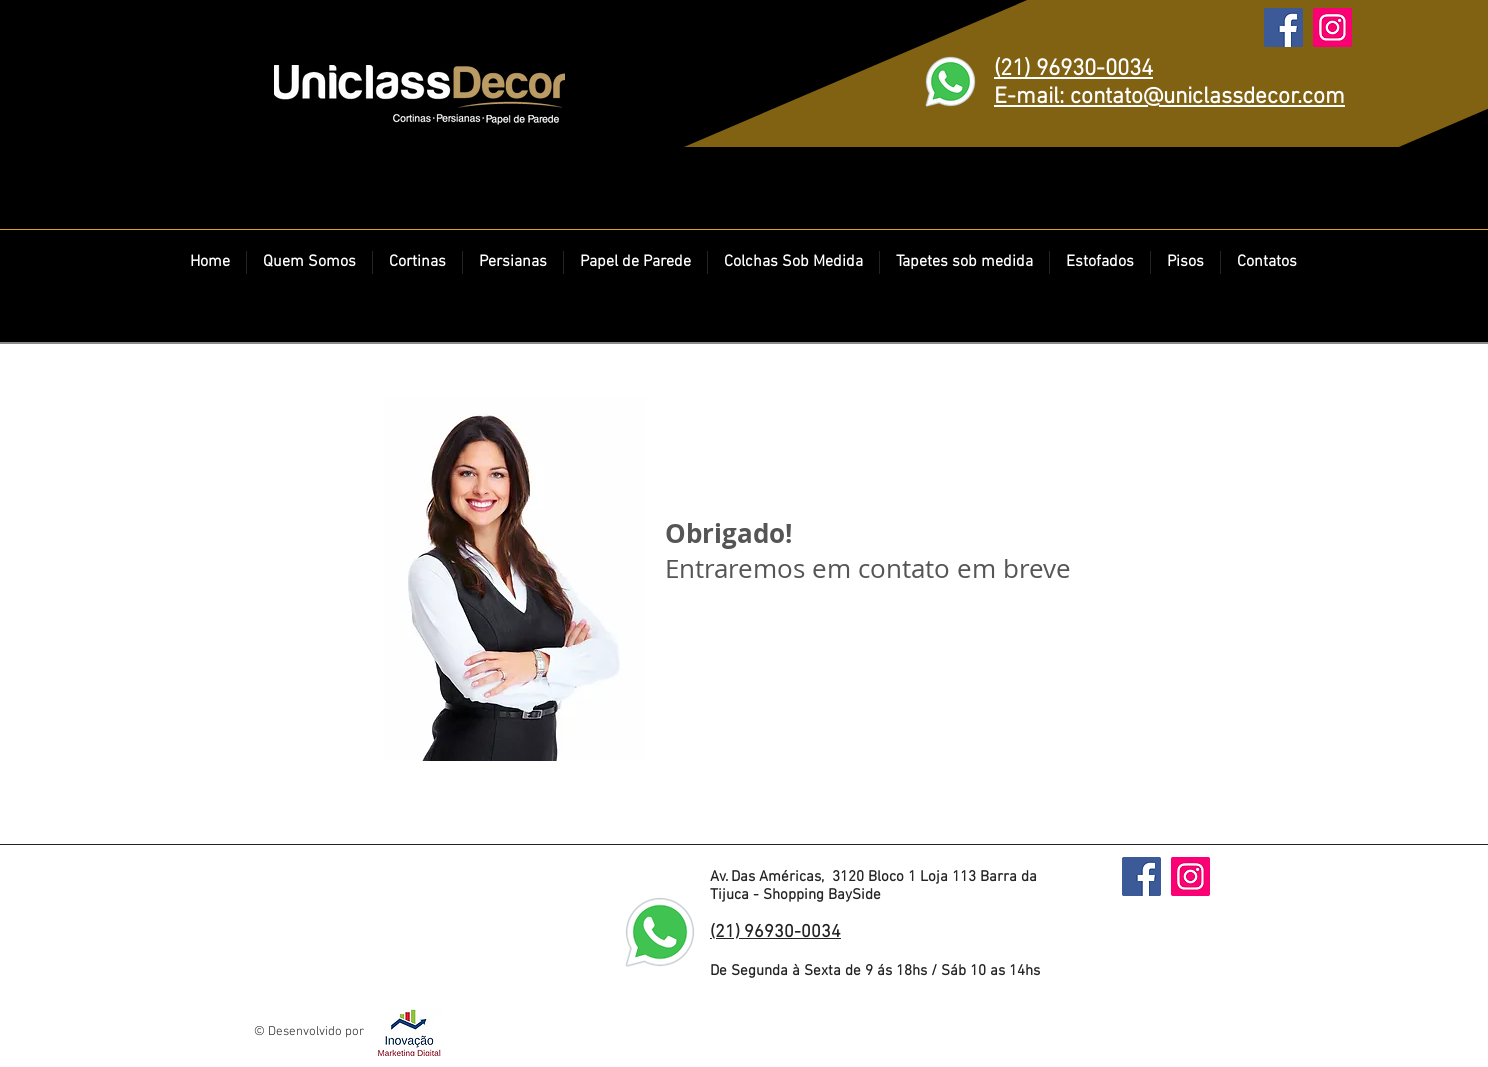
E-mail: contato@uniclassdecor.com (1169, 97)
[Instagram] (1332, 27)
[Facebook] (1283, 27)
